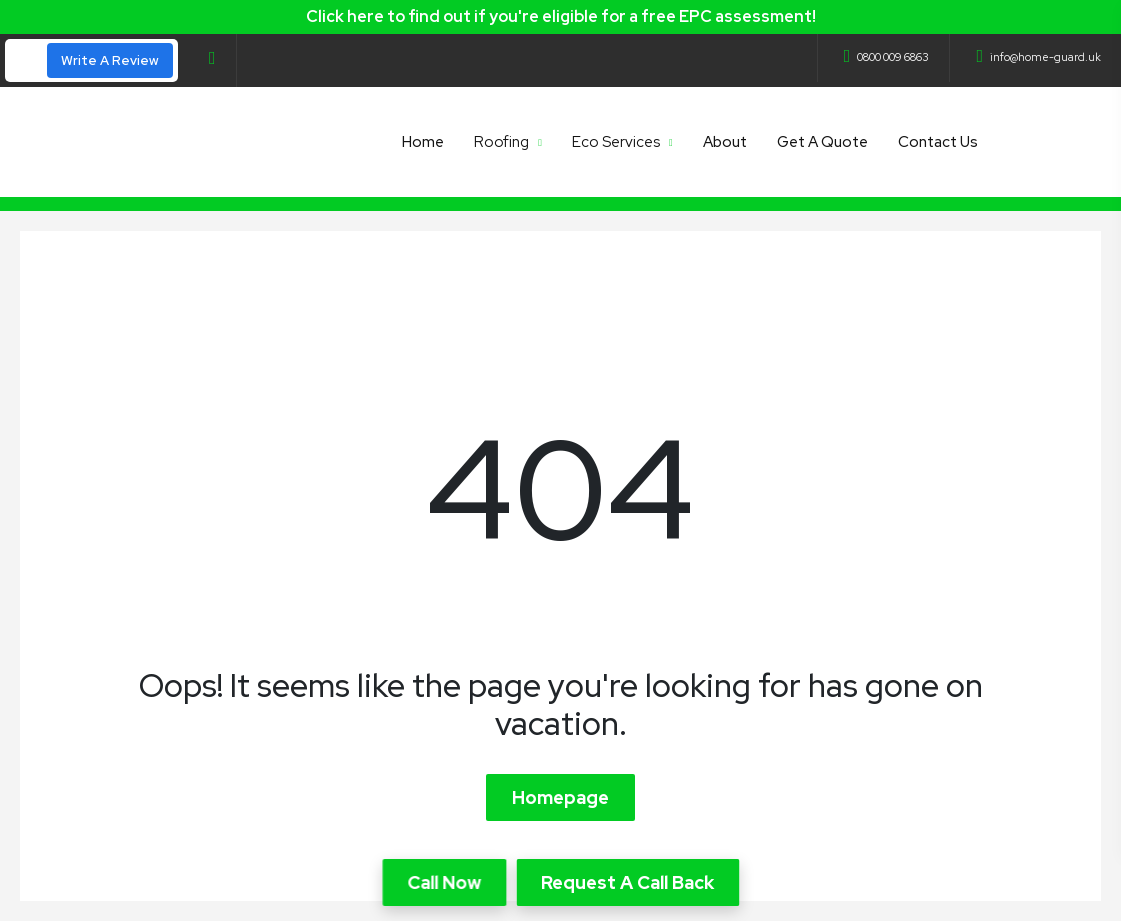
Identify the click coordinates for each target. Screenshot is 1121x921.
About (725, 142)
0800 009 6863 (887, 57)
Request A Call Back (627, 882)
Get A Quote (822, 142)
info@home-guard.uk (1038, 57)
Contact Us (938, 142)
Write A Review (110, 60)
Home (423, 142)
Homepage (560, 797)
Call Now (444, 882)
